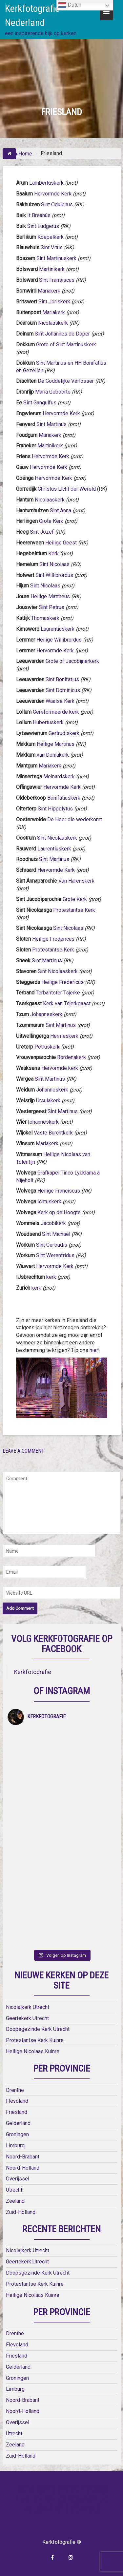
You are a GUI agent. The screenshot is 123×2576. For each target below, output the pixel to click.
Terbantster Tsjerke (58, 993)
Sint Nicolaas (55, 564)
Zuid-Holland (20, 2212)
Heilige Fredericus (54, 939)
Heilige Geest (61, 543)
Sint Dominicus (63, 690)
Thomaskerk (44, 618)
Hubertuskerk (48, 722)
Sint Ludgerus (43, 226)
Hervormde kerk (59, 1068)
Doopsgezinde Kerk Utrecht (38, 2029)
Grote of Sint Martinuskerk (66, 344)
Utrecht (14, 2190)
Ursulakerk (48, 1100)
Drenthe (15, 2090)
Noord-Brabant (22, 2157)
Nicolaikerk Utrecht (27, 2007)
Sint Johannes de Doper (62, 334)
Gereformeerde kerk (56, 712)
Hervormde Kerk (53, 194)
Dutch (69, 5)
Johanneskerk (46, 1014)
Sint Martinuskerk (56, 258)
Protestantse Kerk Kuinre (35, 2040)
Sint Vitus (52, 247)
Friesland (16, 2112)
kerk (51, 1277)
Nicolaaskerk (53, 323)
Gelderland (18, 2123)
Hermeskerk (64, 1036)
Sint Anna (60, 510)
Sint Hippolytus (55, 809)
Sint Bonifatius (62, 679)
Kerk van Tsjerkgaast (67, 1003)
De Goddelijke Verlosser (66, 381)
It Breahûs (39, 215)
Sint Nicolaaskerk (57, 838)
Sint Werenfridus (55, 1255)
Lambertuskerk (46, 183)
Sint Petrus (51, 607)
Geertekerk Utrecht (27, 2018)
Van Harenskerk (76, 881)
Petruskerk (47, 1047)
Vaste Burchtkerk (53, 1133)
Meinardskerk (59, 776)
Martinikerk (52, 269)
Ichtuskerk (48, 1201)
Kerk (53, 553)
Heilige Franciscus (59, 1191)
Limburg (15, 2145)
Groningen (17, 2134)
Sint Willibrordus (54, 575)
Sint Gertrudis (51, 1245)
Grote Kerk (51, 521)
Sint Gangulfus (39, 402)
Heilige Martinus (55, 744)
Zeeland (15, 2201)
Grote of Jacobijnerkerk (72, 661)
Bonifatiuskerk (63, 798)
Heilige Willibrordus (59, 640)
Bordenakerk (71, 1057)
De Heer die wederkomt (74, 819)
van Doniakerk (53, 755)
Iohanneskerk (43, 1122)
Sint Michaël (57, 1234)
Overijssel (17, 2179)
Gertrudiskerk (64, 733)
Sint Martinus (51, 424)
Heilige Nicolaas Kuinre (32, 2051)
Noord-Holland (22, 2168)
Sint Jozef (42, 532)
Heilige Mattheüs (50, 596)
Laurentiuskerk (57, 629)
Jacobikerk (53, 1223)
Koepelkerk (50, 237)
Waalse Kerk (60, 701)
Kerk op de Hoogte (59, 1212)
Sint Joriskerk (54, 301)
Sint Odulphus (57, 204)
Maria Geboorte (53, 392)
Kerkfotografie (32, 1672)
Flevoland (17, 2101)
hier (94, 1350)
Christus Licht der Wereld (67, 489)
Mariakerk (49, 291)
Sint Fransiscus (56, 280)
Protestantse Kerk (74, 910)
